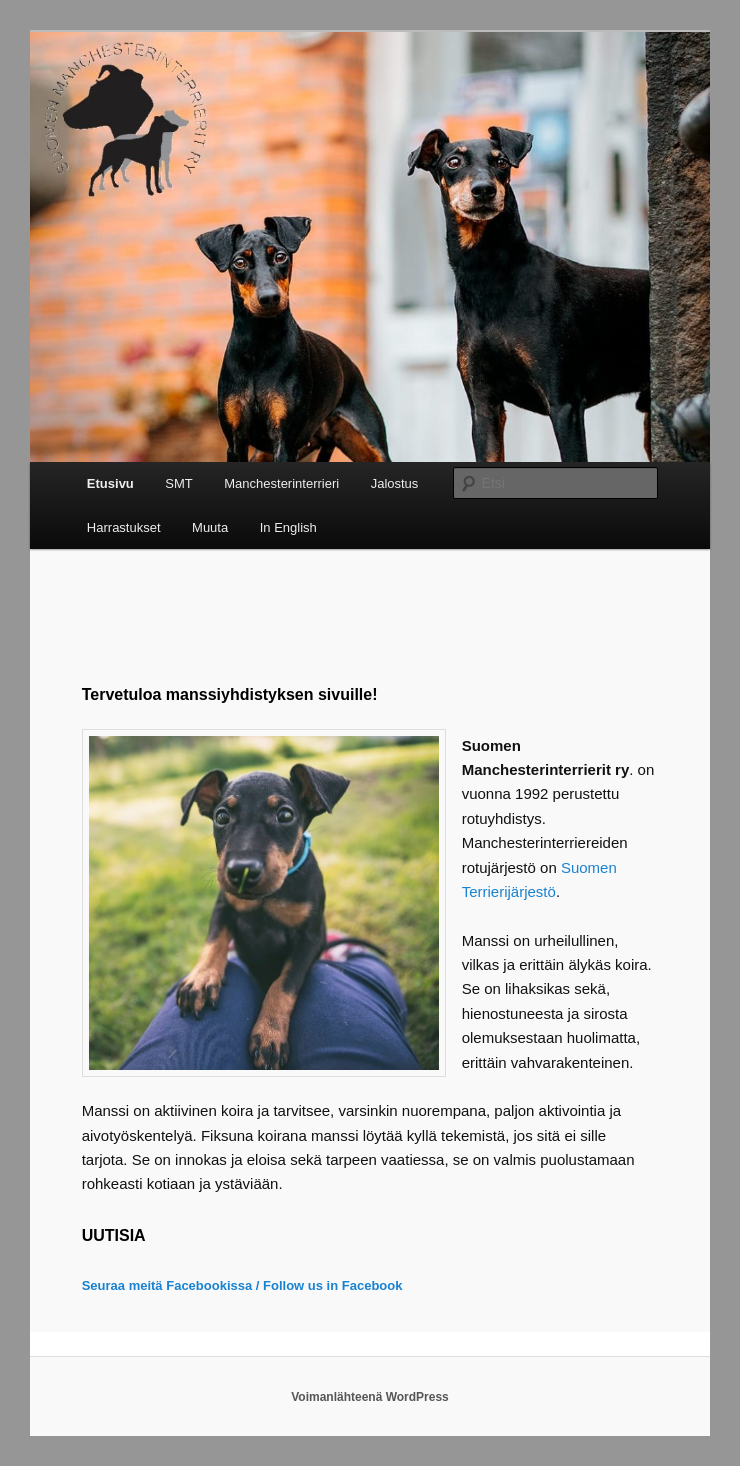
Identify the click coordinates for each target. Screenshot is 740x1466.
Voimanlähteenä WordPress (370, 1397)
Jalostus (395, 483)
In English (288, 527)
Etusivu (110, 483)
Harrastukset (124, 527)
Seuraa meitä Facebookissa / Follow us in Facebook (242, 1285)
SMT (178, 483)
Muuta (210, 527)
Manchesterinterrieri (281, 483)
